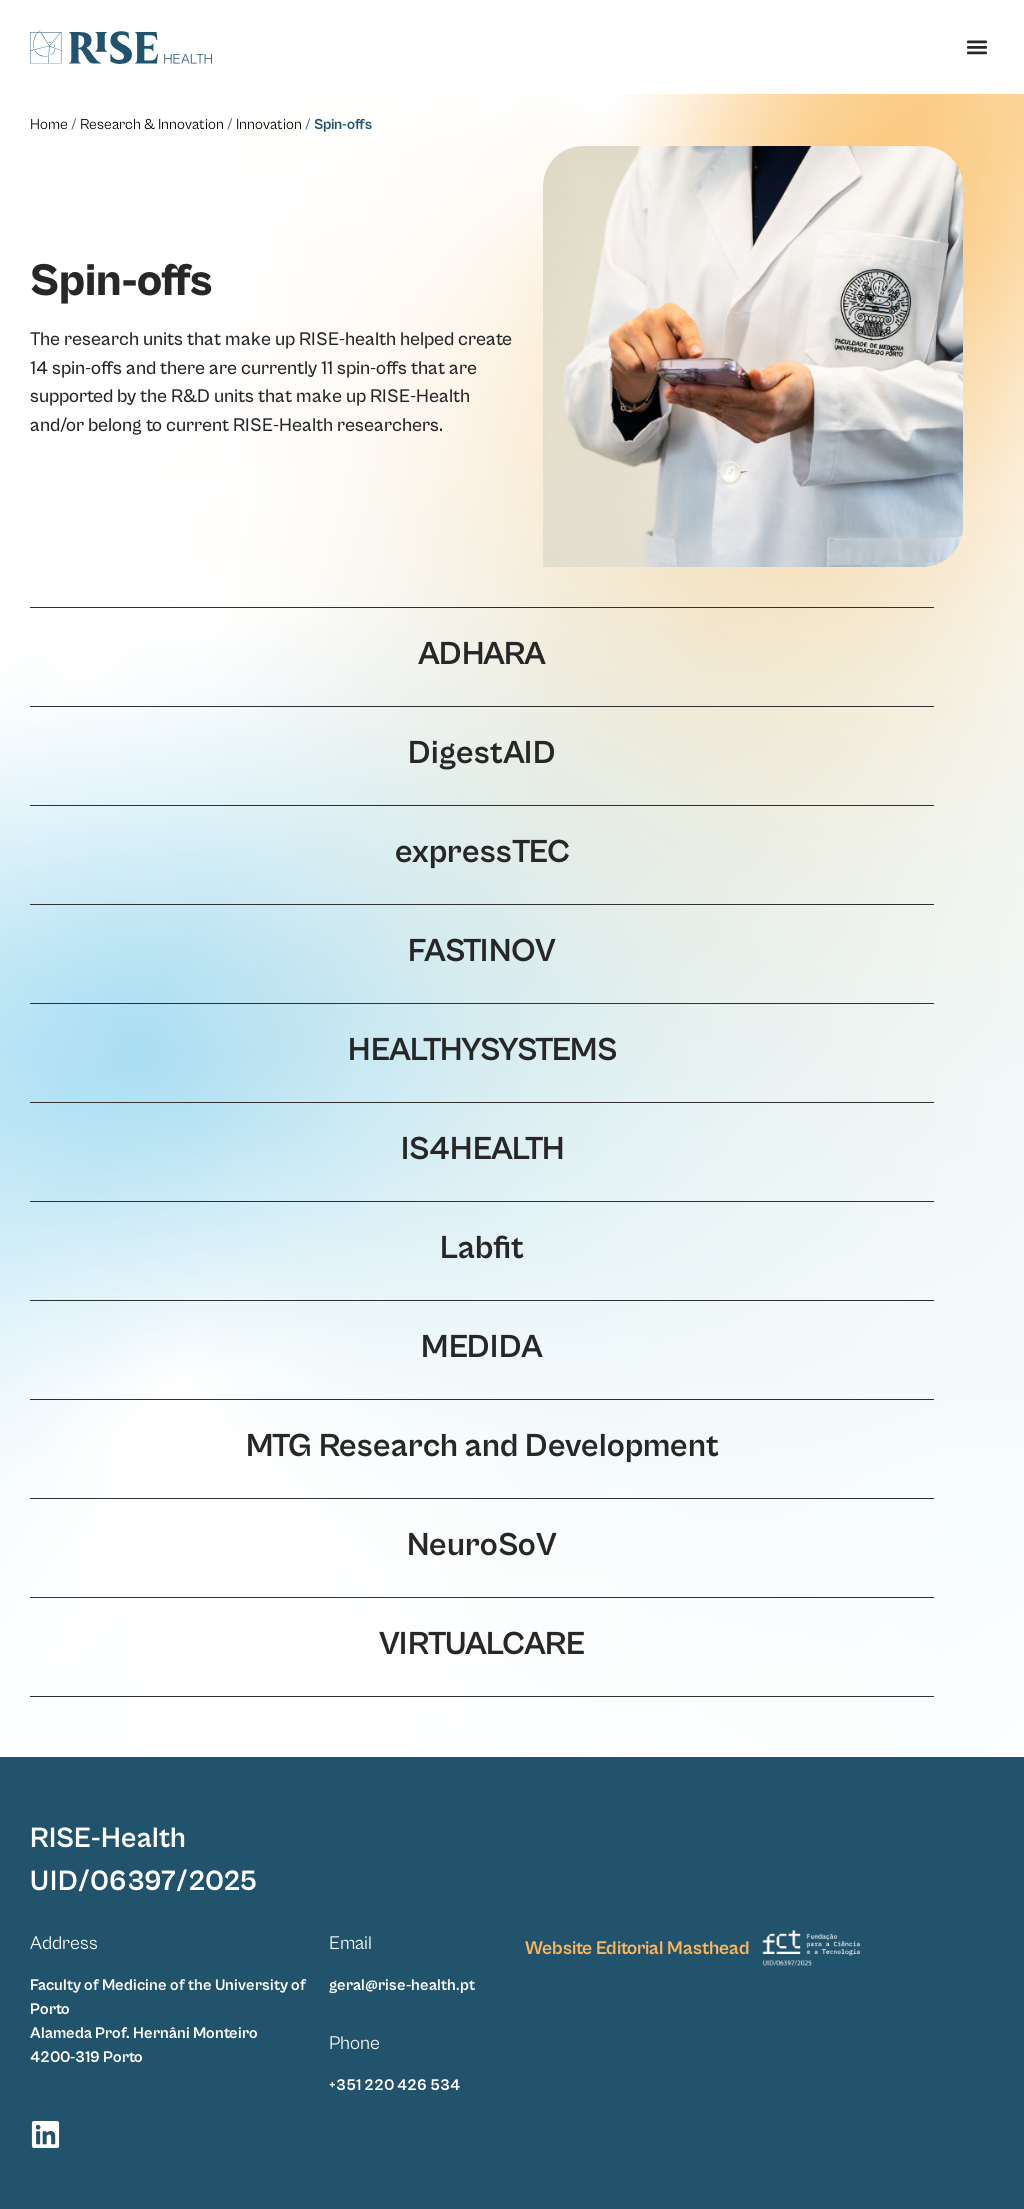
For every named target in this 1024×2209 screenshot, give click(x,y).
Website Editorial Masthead (637, 1947)
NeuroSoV (482, 1545)
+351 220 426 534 (394, 2084)
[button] (977, 46)
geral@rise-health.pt (402, 1984)
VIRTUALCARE (482, 1644)
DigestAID (482, 753)
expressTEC (482, 852)
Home (49, 124)
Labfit (482, 1248)
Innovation (269, 124)
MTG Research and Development (482, 1446)
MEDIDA (482, 1347)
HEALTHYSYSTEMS (482, 1050)
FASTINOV (482, 951)
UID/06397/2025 (143, 1880)
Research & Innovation (152, 124)
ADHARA (482, 654)
